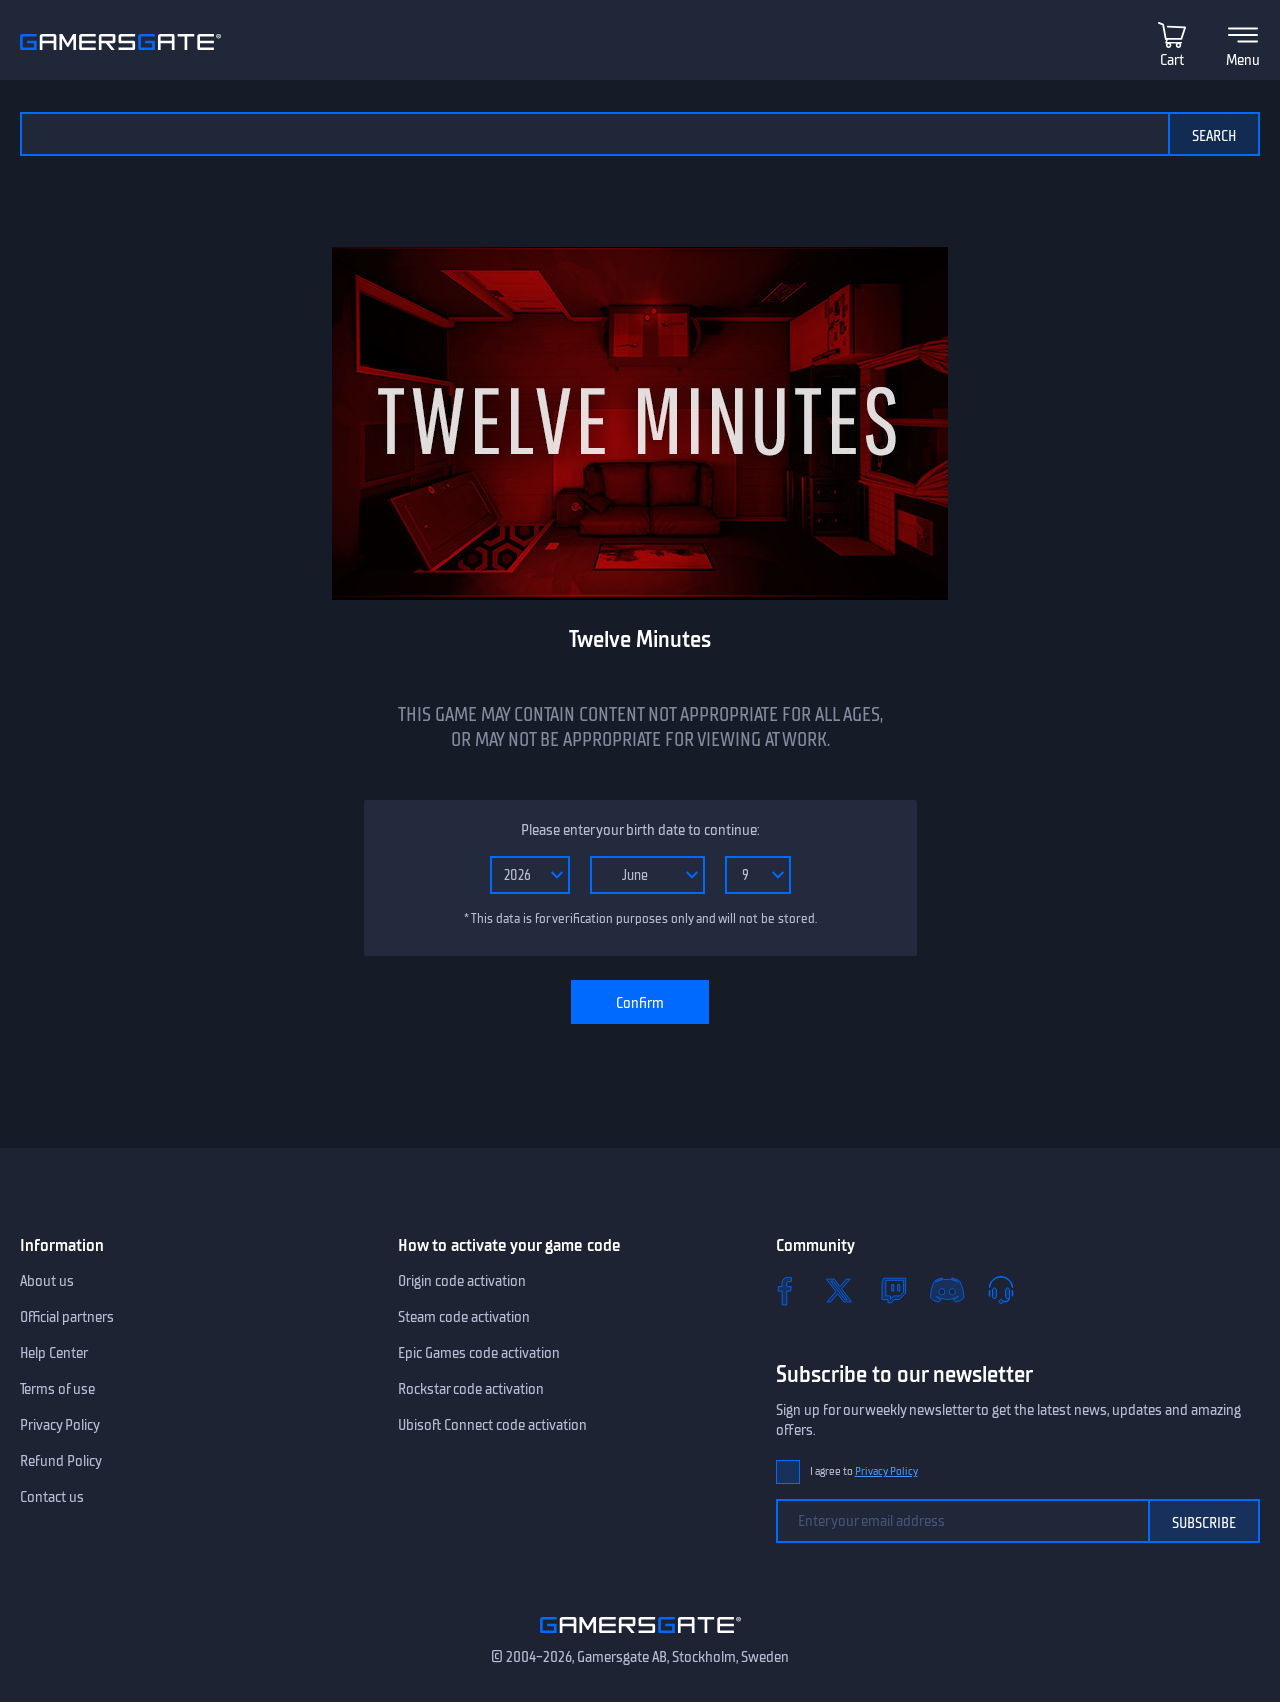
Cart (1172, 60)
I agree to (864, 1471)
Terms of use (57, 1389)
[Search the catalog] (594, 134)
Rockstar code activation (471, 1389)
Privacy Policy (60, 1425)
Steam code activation (464, 1317)
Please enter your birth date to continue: (640, 830)
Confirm (640, 1003)
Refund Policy (61, 1461)
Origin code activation (462, 1281)
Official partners (67, 1317)
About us (47, 1281)
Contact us (52, 1497)
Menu (1243, 60)
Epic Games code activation (479, 1353)
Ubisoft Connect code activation (492, 1425)
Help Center (54, 1353)
